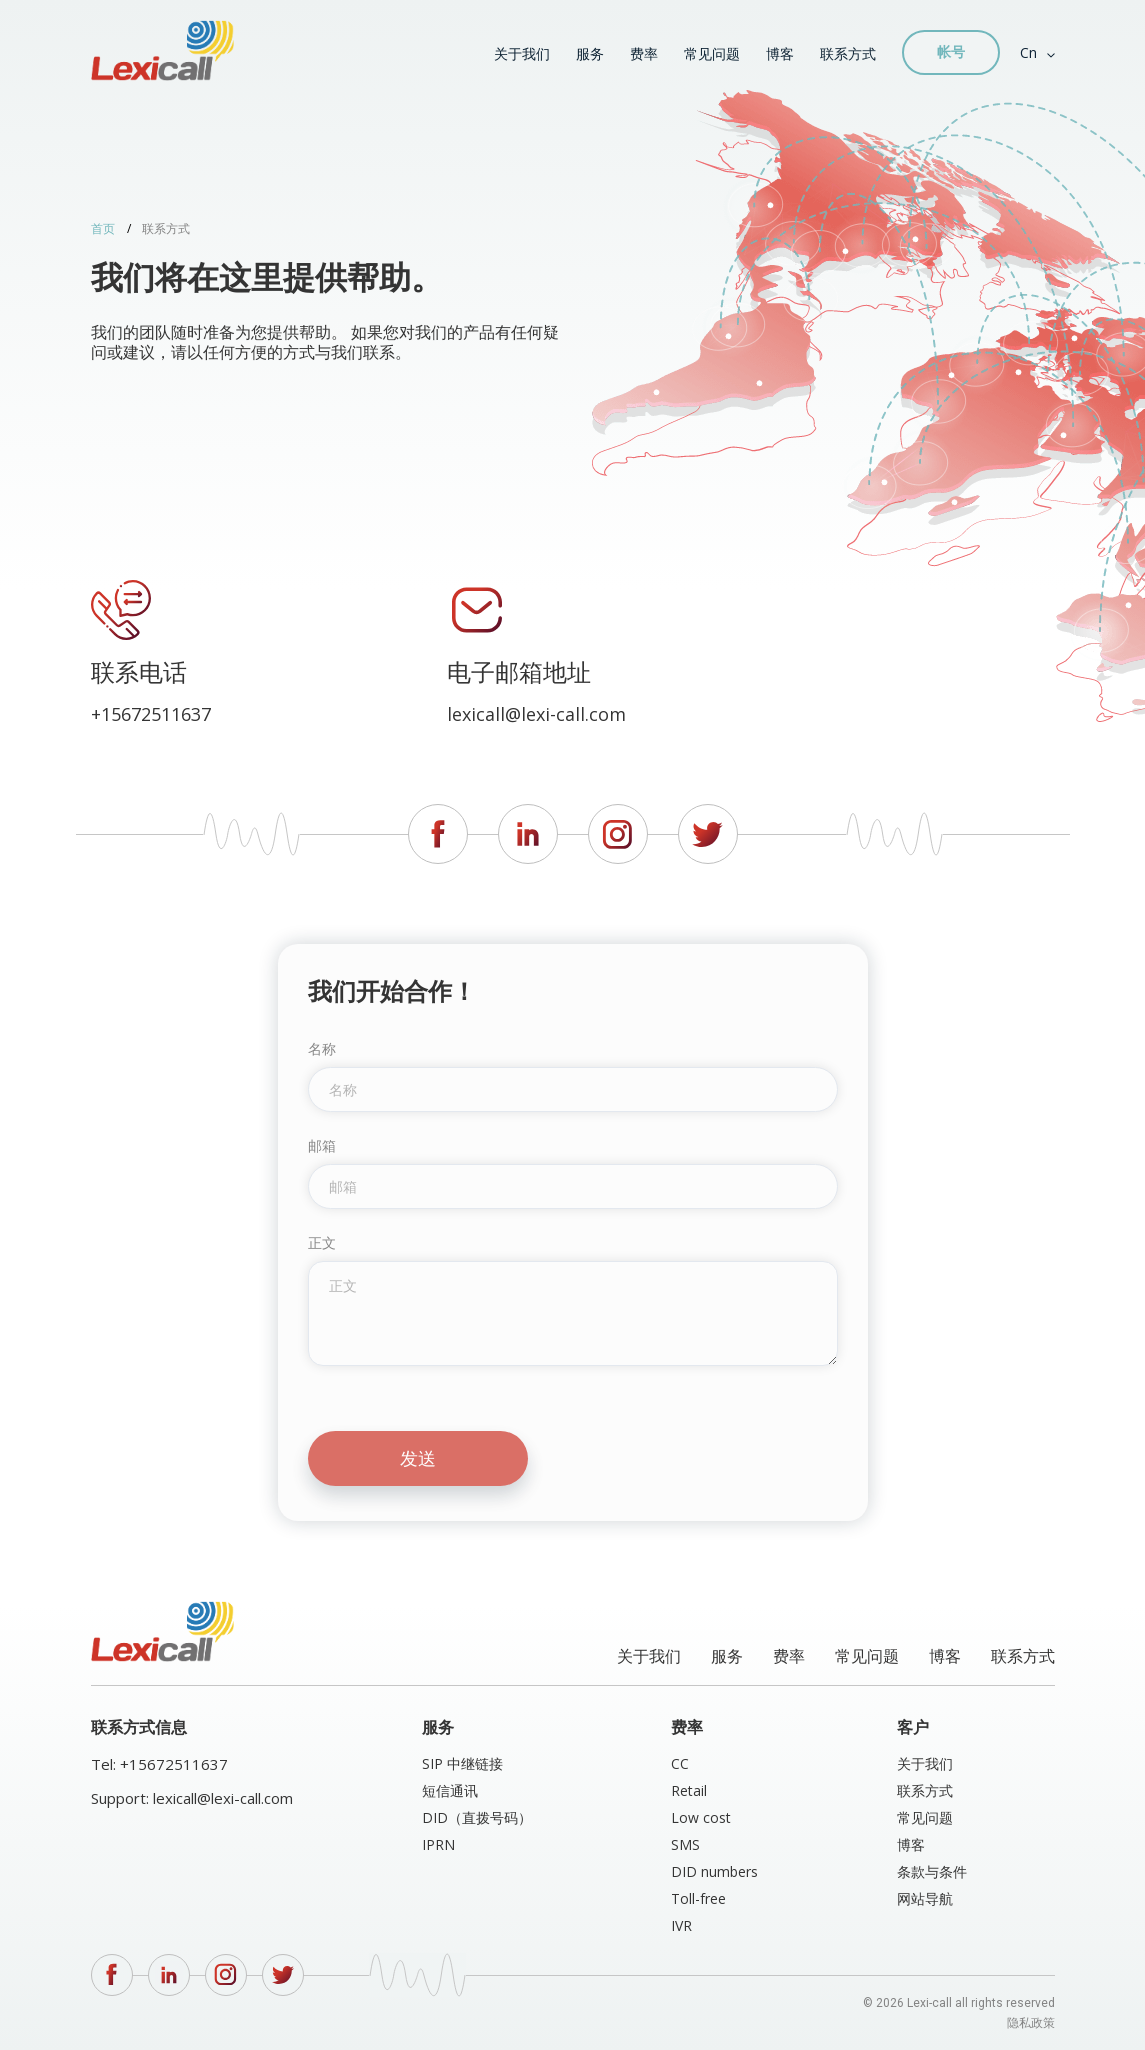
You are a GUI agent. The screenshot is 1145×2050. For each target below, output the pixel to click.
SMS (685, 1844)
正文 (322, 1243)
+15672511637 (151, 714)
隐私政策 (1031, 2023)
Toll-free (698, 1898)
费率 (644, 53)
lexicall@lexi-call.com (536, 714)
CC (680, 1763)
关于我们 (522, 53)
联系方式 (848, 53)
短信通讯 (450, 1790)
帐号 (951, 52)
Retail (689, 1790)
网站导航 (925, 1898)
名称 (322, 1049)
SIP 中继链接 (462, 1763)
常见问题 (712, 53)
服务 (590, 53)
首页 (103, 228)
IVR (681, 1925)
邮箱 (322, 1146)
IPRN (438, 1844)
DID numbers (714, 1871)
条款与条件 (932, 1871)
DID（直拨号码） (477, 1817)
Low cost (701, 1817)
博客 (780, 53)
